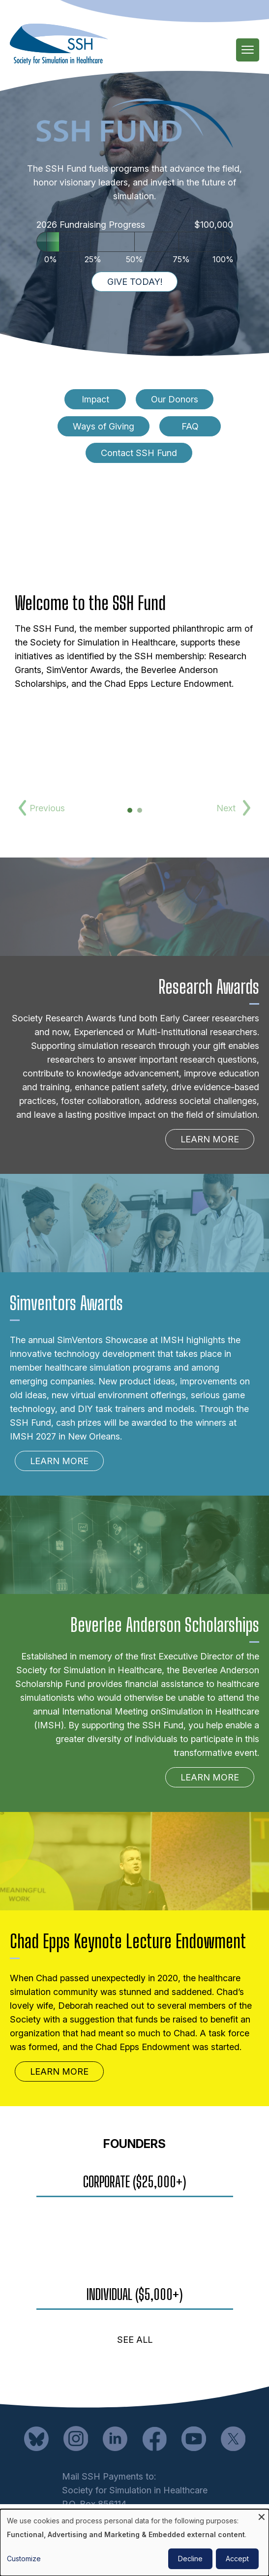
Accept (237, 2558)
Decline (190, 2558)
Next (226, 808)
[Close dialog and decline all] (261, 2515)
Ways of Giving (103, 426)
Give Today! (134, 281)
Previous (45, 808)
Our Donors (174, 399)
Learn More (209, 1139)
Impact (95, 399)
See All (134, 2339)
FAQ (190, 426)
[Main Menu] (247, 49)
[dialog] (134, 2542)
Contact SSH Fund (139, 453)
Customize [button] (24, 2558)
